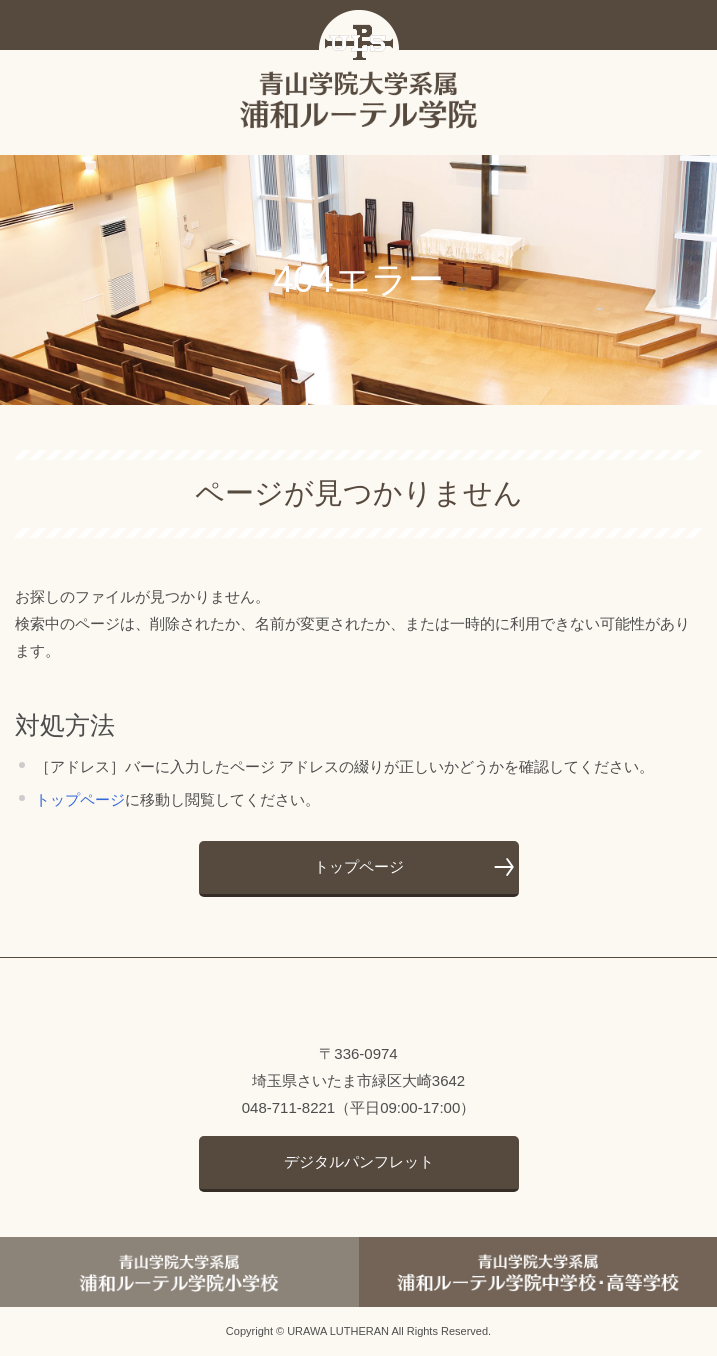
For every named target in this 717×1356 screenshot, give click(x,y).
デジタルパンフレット (359, 1161)
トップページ (80, 799)
